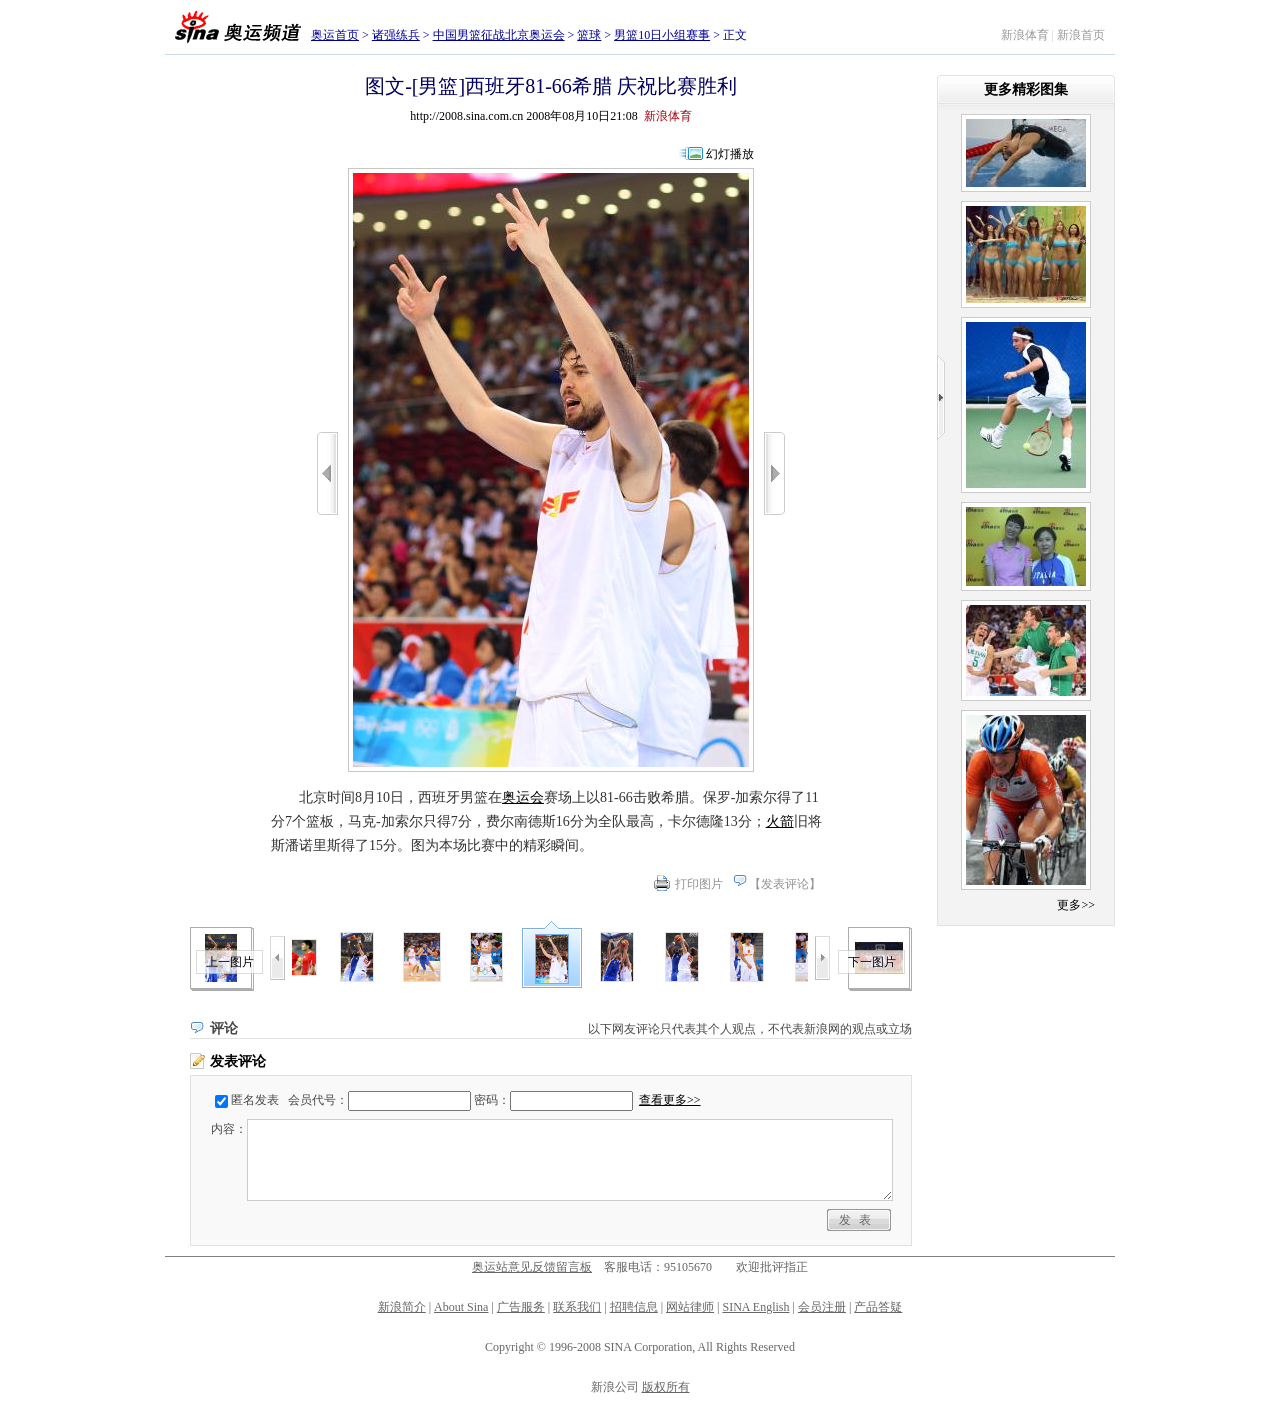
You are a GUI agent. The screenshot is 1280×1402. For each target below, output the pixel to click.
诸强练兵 (396, 35)
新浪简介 (402, 1307)
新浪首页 (1081, 35)
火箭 (780, 821)
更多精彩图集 (1026, 89)
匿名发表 (255, 1100)
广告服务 (521, 1307)
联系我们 (577, 1307)
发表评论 (785, 884)
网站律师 (690, 1307)
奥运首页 (335, 35)
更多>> (1076, 905)
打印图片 (699, 884)
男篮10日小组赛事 (662, 35)
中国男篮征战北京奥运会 (499, 35)
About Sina (461, 1307)
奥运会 (523, 797)
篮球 (589, 35)
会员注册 (822, 1307)
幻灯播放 (730, 154)
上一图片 (230, 962)
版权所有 (666, 1387)
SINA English (755, 1307)
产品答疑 (878, 1307)
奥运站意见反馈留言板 (532, 1267)
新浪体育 (1025, 35)
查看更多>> (670, 1100)
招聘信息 (634, 1307)
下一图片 (872, 962)
